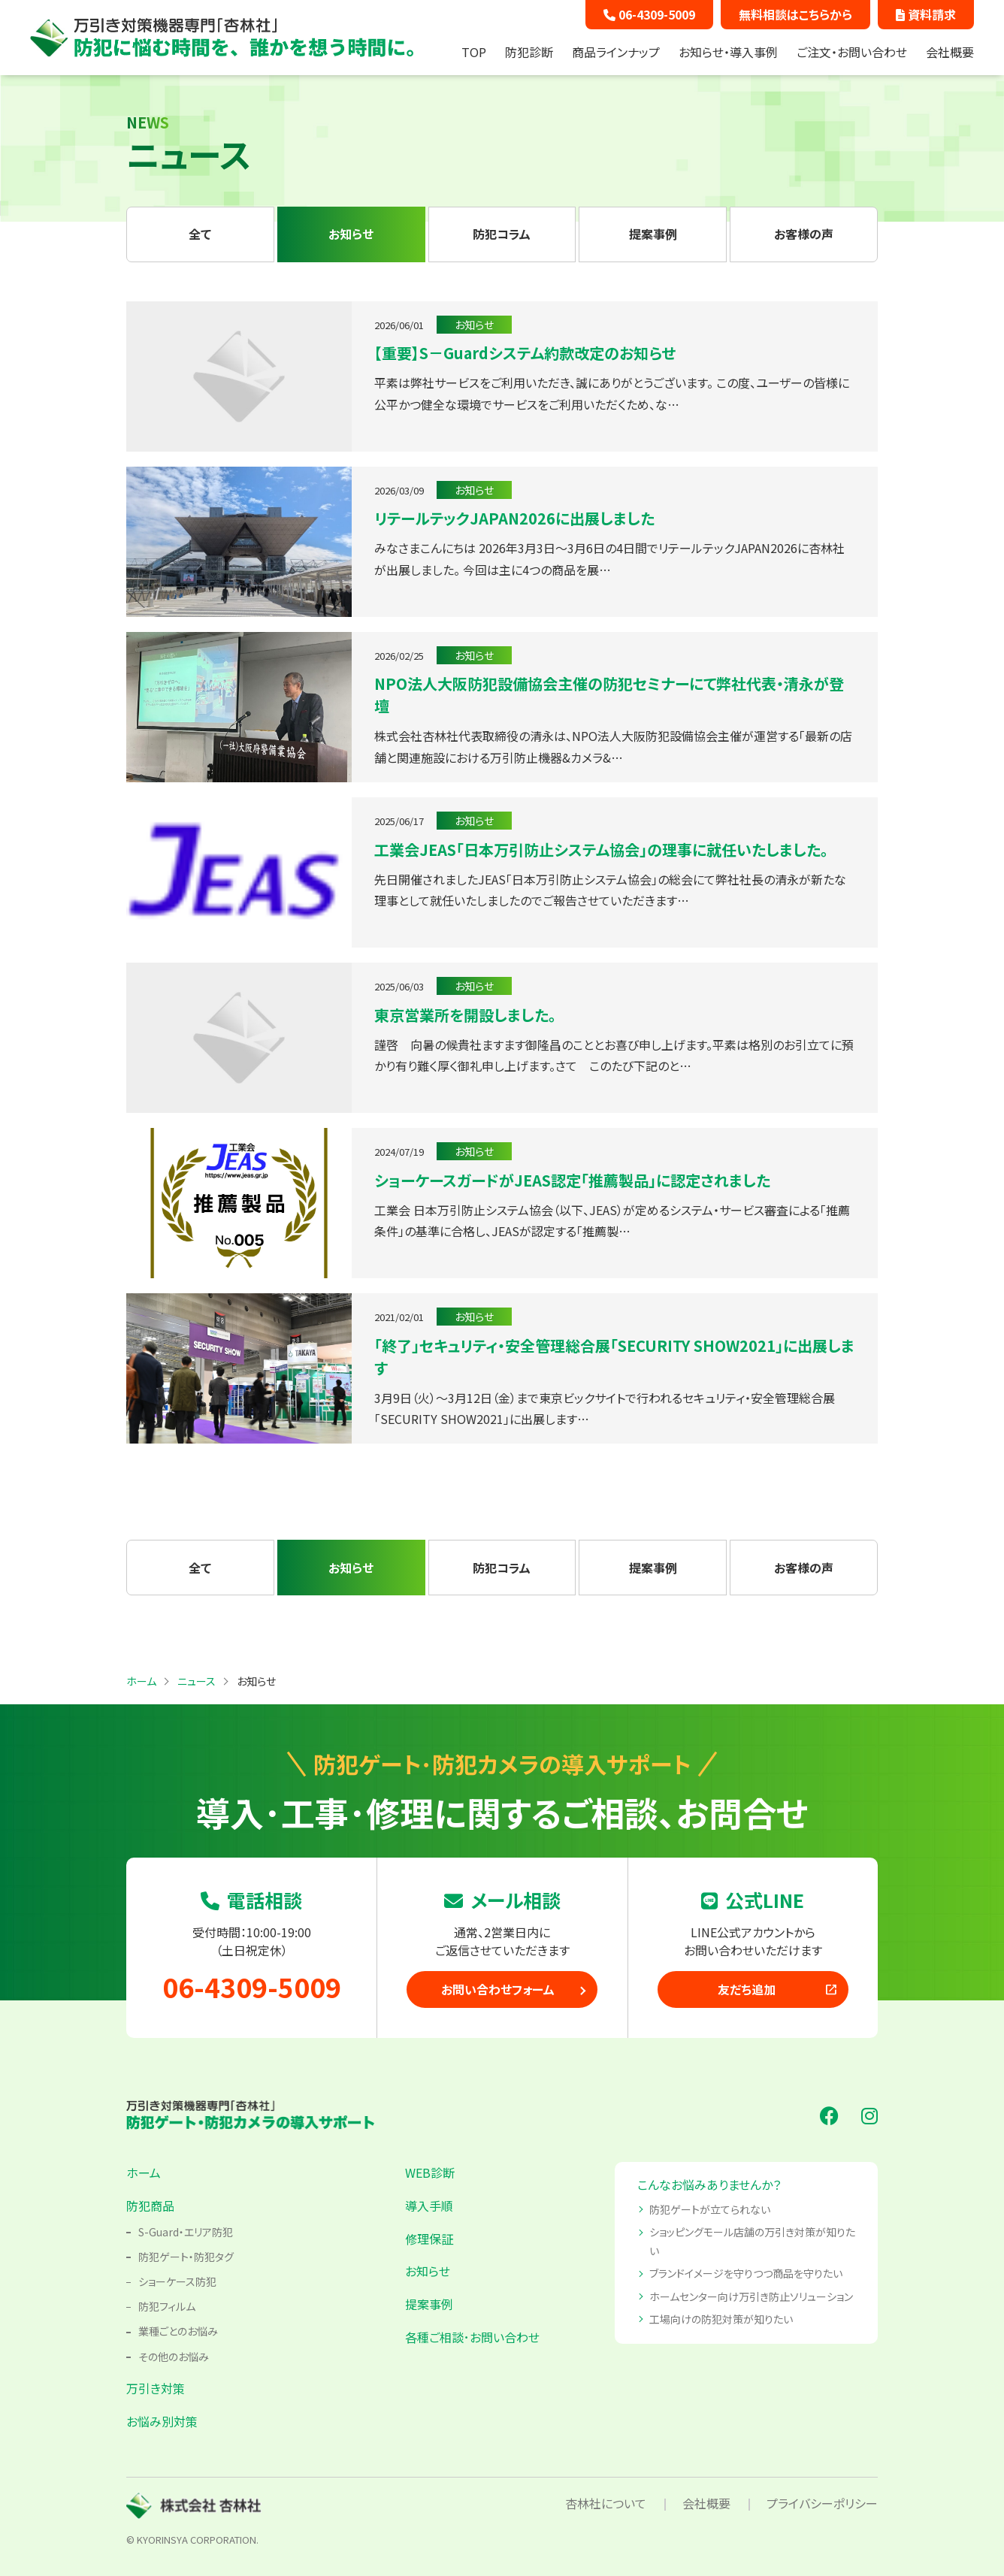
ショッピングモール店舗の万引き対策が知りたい (752, 2241)
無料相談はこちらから (795, 14)
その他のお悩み (173, 2356)
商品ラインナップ (616, 52)
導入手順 (429, 2206)
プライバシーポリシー (822, 2503)
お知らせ (427, 2271)
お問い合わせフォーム (498, 1989)
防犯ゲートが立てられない (709, 2209)
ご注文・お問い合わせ (852, 52)
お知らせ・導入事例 (728, 52)
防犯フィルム (166, 2306)
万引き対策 (155, 2388)
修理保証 (429, 2239)
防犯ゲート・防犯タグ (186, 2256)
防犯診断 (529, 52)
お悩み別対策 (162, 2421)
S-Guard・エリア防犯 (185, 2231)
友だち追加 (778, 1989)
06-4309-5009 (649, 14)
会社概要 (950, 52)
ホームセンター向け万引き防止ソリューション (751, 2296)
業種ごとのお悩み (178, 2331)
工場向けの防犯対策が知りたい (721, 2319)
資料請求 (926, 14)
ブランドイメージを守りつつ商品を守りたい (745, 2273)
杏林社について (605, 2503)
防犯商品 (150, 2206)
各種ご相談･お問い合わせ (472, 2337)
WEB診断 (430, 2172)
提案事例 (429, 2304)
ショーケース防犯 (177, 2281)
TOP (473, 52)
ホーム (143, 2172)
